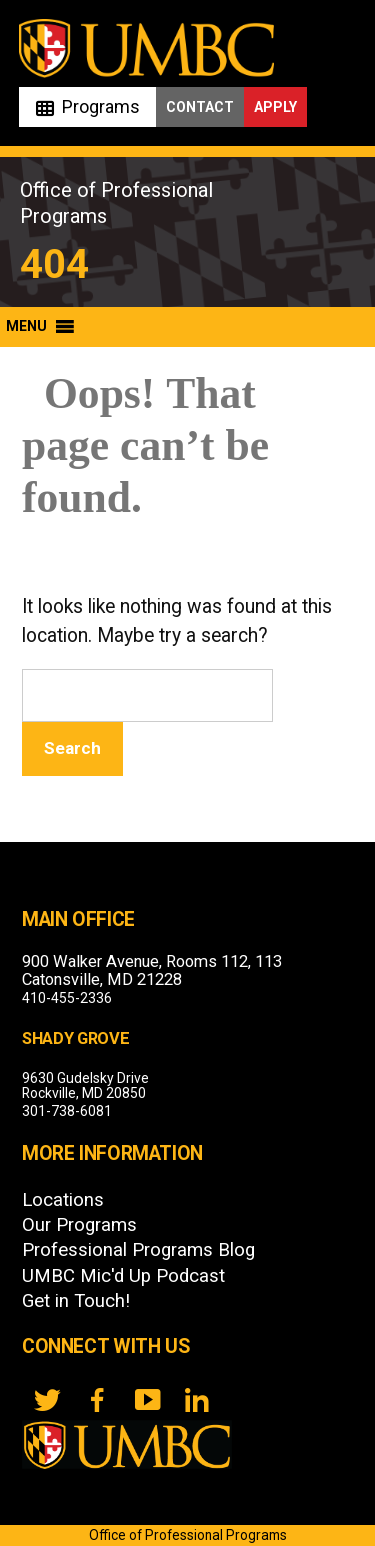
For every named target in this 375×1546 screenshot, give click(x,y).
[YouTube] (147, 1400)
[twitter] (47, 1400)
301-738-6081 (67, 1111)
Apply (275, 107)
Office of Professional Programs (188, 1535)
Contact (200, 107)
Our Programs (79, 1225)
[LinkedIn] (197, 1400)
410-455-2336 (67, 998)
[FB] (97, 1400)
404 (54, 264)
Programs (101, 106)
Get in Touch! (76, 1301)
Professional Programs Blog (138, 1250)
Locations (63, 1200)
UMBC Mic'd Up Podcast (123, 1276)
